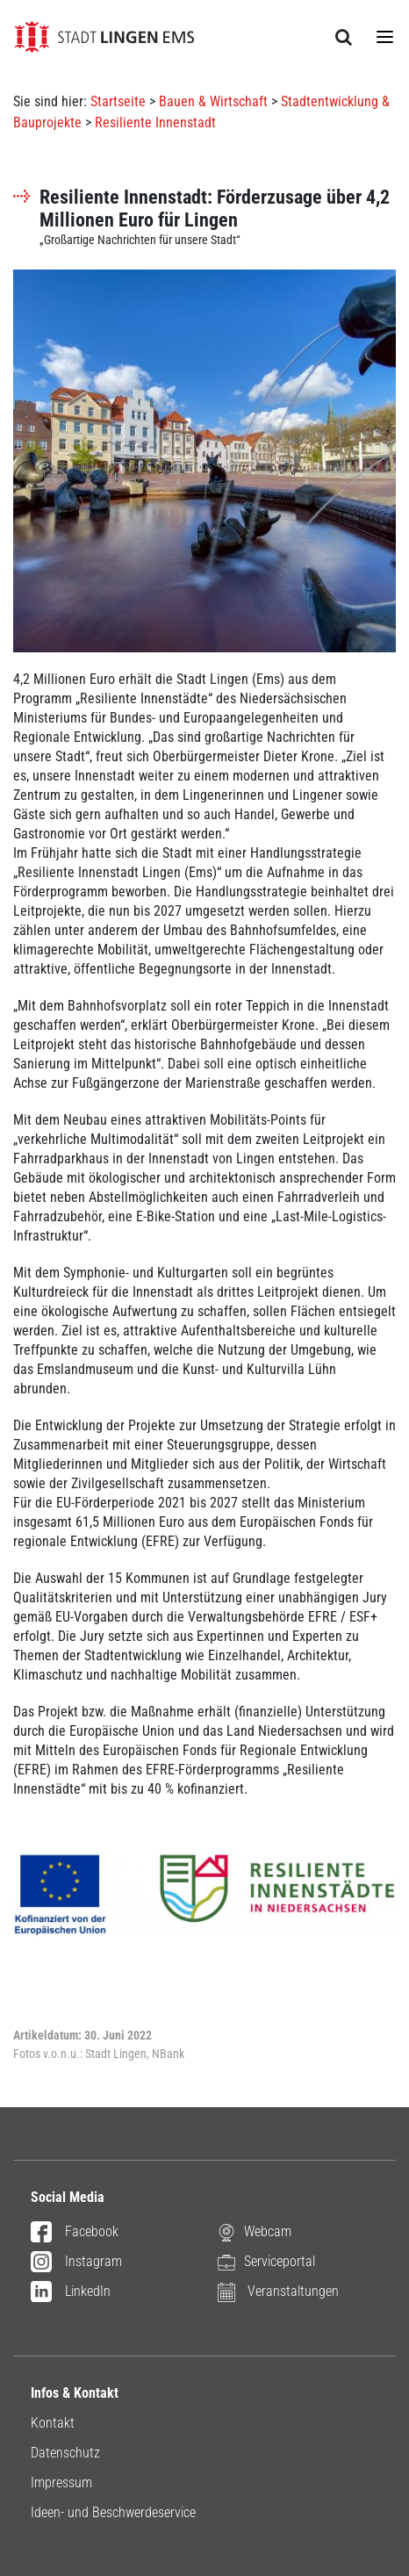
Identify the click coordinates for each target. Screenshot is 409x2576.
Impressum (61, 2482)
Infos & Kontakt (74, 2393)
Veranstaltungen (278, 2291)
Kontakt (53, 2422)
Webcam (254, 2231)
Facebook (74, 2233)
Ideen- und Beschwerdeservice (113, 2512)
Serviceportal (266, 2261)
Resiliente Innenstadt (155, 122)
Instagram (76, 2263)
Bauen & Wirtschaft (213, 101)
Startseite (118, 101)
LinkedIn (71, 2292)
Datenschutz (65, 2452)
